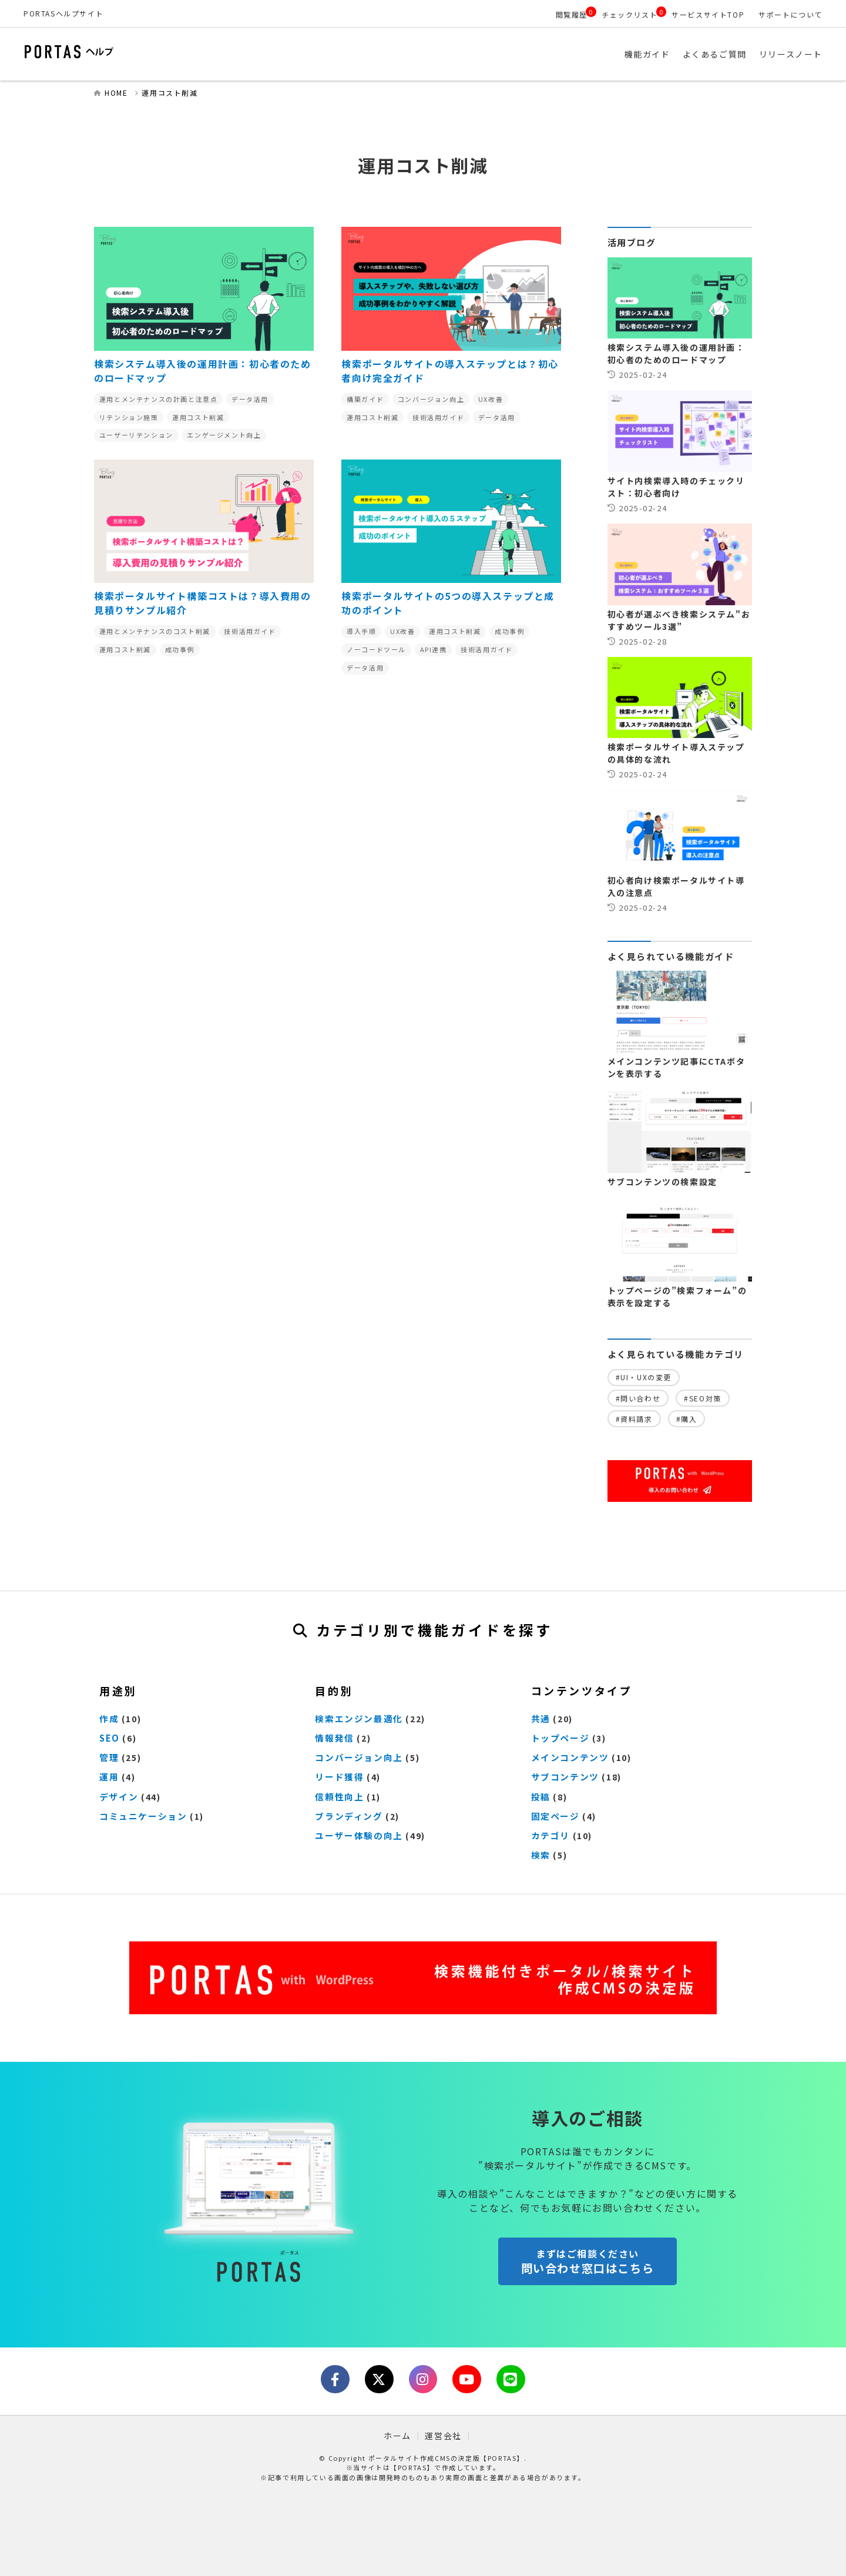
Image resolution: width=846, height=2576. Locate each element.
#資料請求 (634, 1421)
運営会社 (443, 2435)
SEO (109, 1740)
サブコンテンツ (563, 1777)
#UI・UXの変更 (644, 1380)
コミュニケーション (140, 1815)
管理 (108, 1759)
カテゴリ (549, 1834)
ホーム (397, 2435)
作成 (108, 1720)
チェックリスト (629, 14)
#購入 (686, 1421)
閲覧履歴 (572, 14)
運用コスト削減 (169, 95)
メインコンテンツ (568, 1759)
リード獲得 (338, 1777)
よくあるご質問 (715, 56)
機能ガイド (647, 56)
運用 (108, 1777)
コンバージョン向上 (356, 1759)
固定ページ (554, 1815)
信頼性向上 (338, 1796)
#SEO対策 (702, 1401)
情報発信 (333, 1740)
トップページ (558, 1740)
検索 (540, 1853)
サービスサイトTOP (708, 14)
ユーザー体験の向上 (356, 1834)
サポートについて (790, 14)
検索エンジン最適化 (356, 1720)
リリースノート (790, 56)
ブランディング (346, 1815)
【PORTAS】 (412, 2466)
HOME (116, 95)
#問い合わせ (638, 1401)
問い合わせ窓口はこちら (587, 2268)
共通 (540, 1720)
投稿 (540, 1796)
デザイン (117, 1796)
